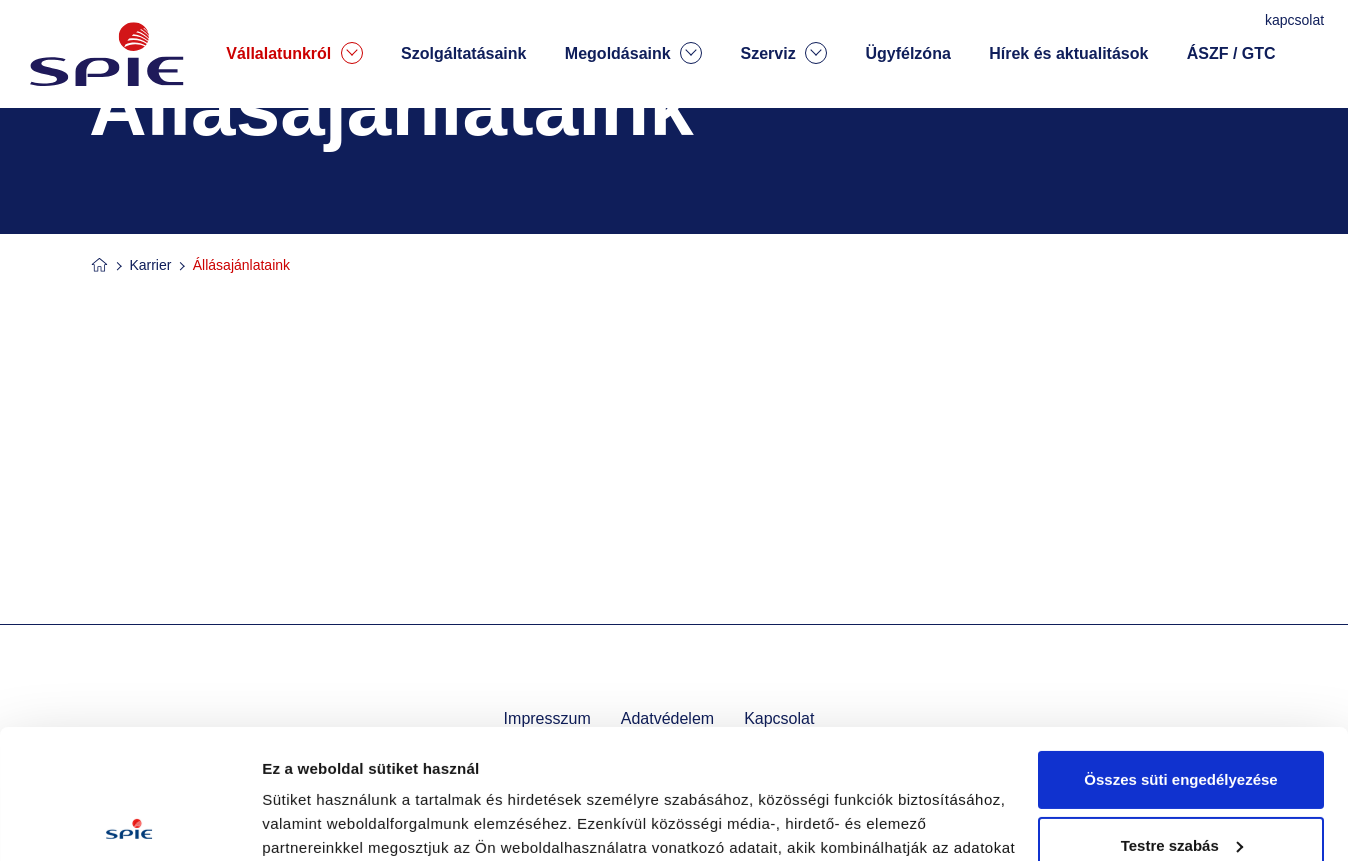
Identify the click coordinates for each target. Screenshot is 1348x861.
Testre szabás (1182, 715)
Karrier (150, 265)
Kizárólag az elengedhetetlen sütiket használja (1181, 793)
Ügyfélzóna (907, 53)
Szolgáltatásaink (463, 53)
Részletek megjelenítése (349, 821)
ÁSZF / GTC (1231, 53)
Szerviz (783, 53)
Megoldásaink (633, 53)
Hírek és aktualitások (1068, 53)
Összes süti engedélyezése (1180, 650)
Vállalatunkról (294, 53)
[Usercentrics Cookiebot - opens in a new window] (129, 822)
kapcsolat (1296, 20)
